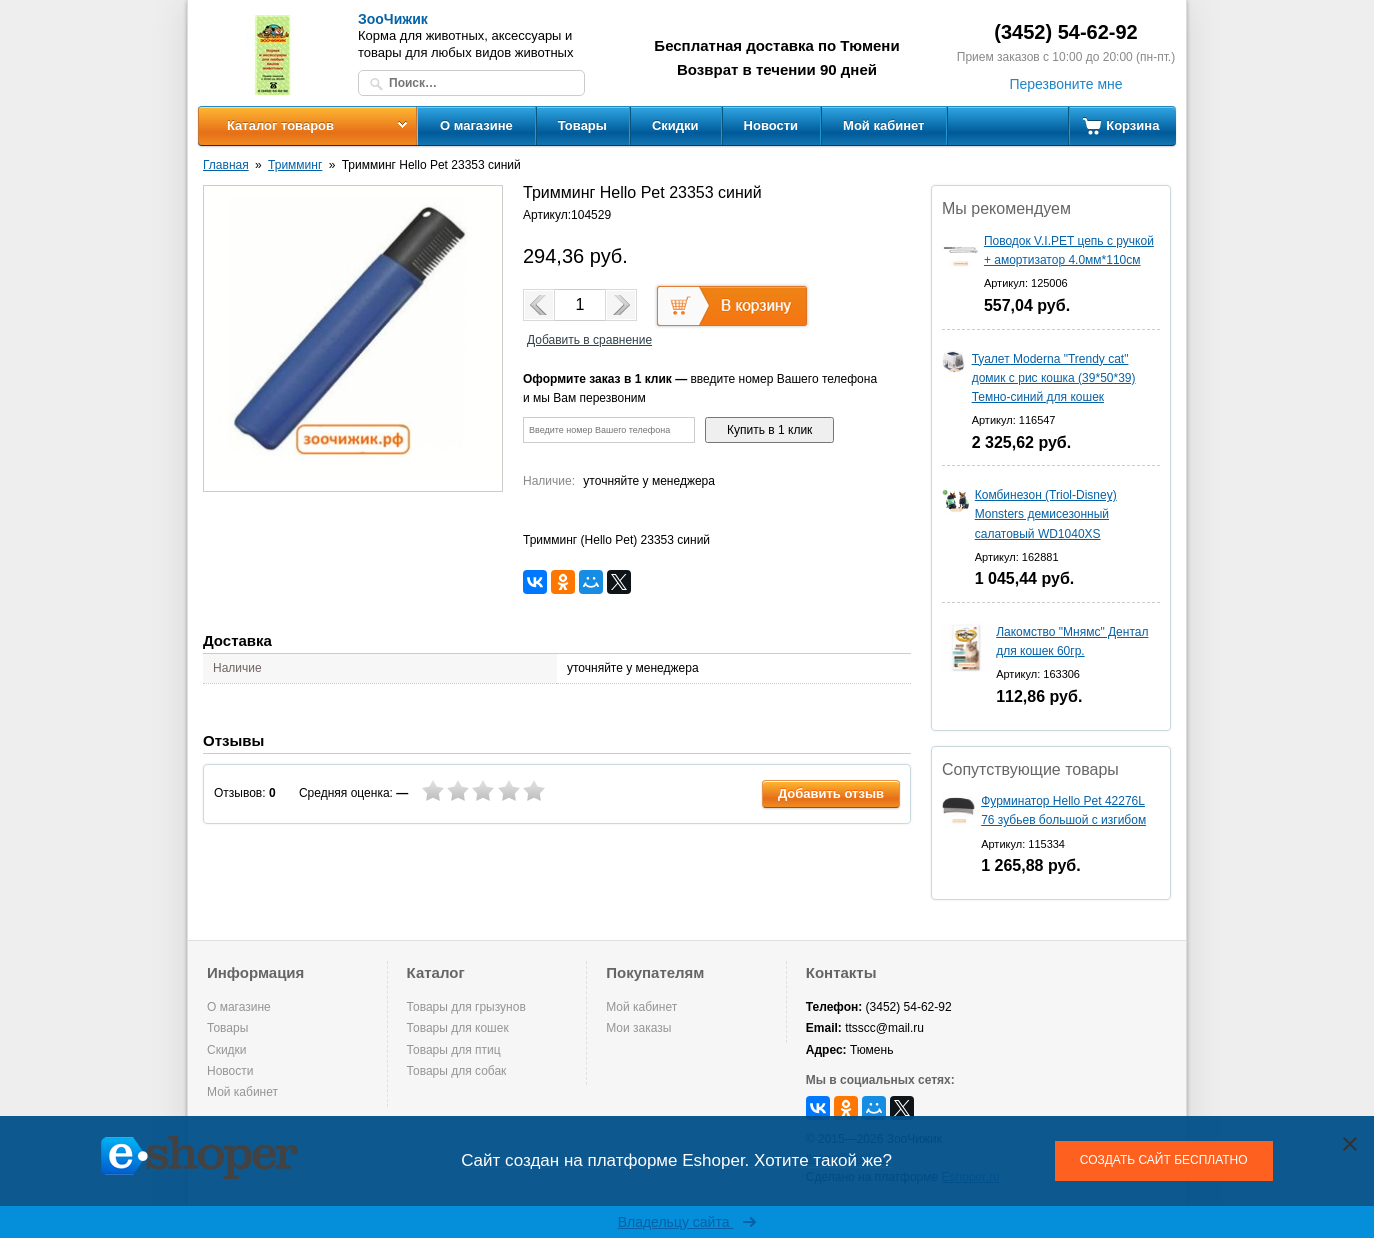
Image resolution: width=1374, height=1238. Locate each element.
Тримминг (295, 165)
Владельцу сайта (687, 1222)
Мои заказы (638, 1028)
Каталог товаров (280, 125)
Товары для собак (457, 1071)
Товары (582, 125)
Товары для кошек (458, 1028)
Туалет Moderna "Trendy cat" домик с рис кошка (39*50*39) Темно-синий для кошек (1054, 378)
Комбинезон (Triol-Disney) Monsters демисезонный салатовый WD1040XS (1046, 514)
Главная (226, 165)
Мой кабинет (883, 125)
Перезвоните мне (1065, 84)
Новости (771, 125)
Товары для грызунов (466, 1007)
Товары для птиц (454, 1050)
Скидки (675, 125)
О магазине (476, 125)
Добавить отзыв (831, 793)
